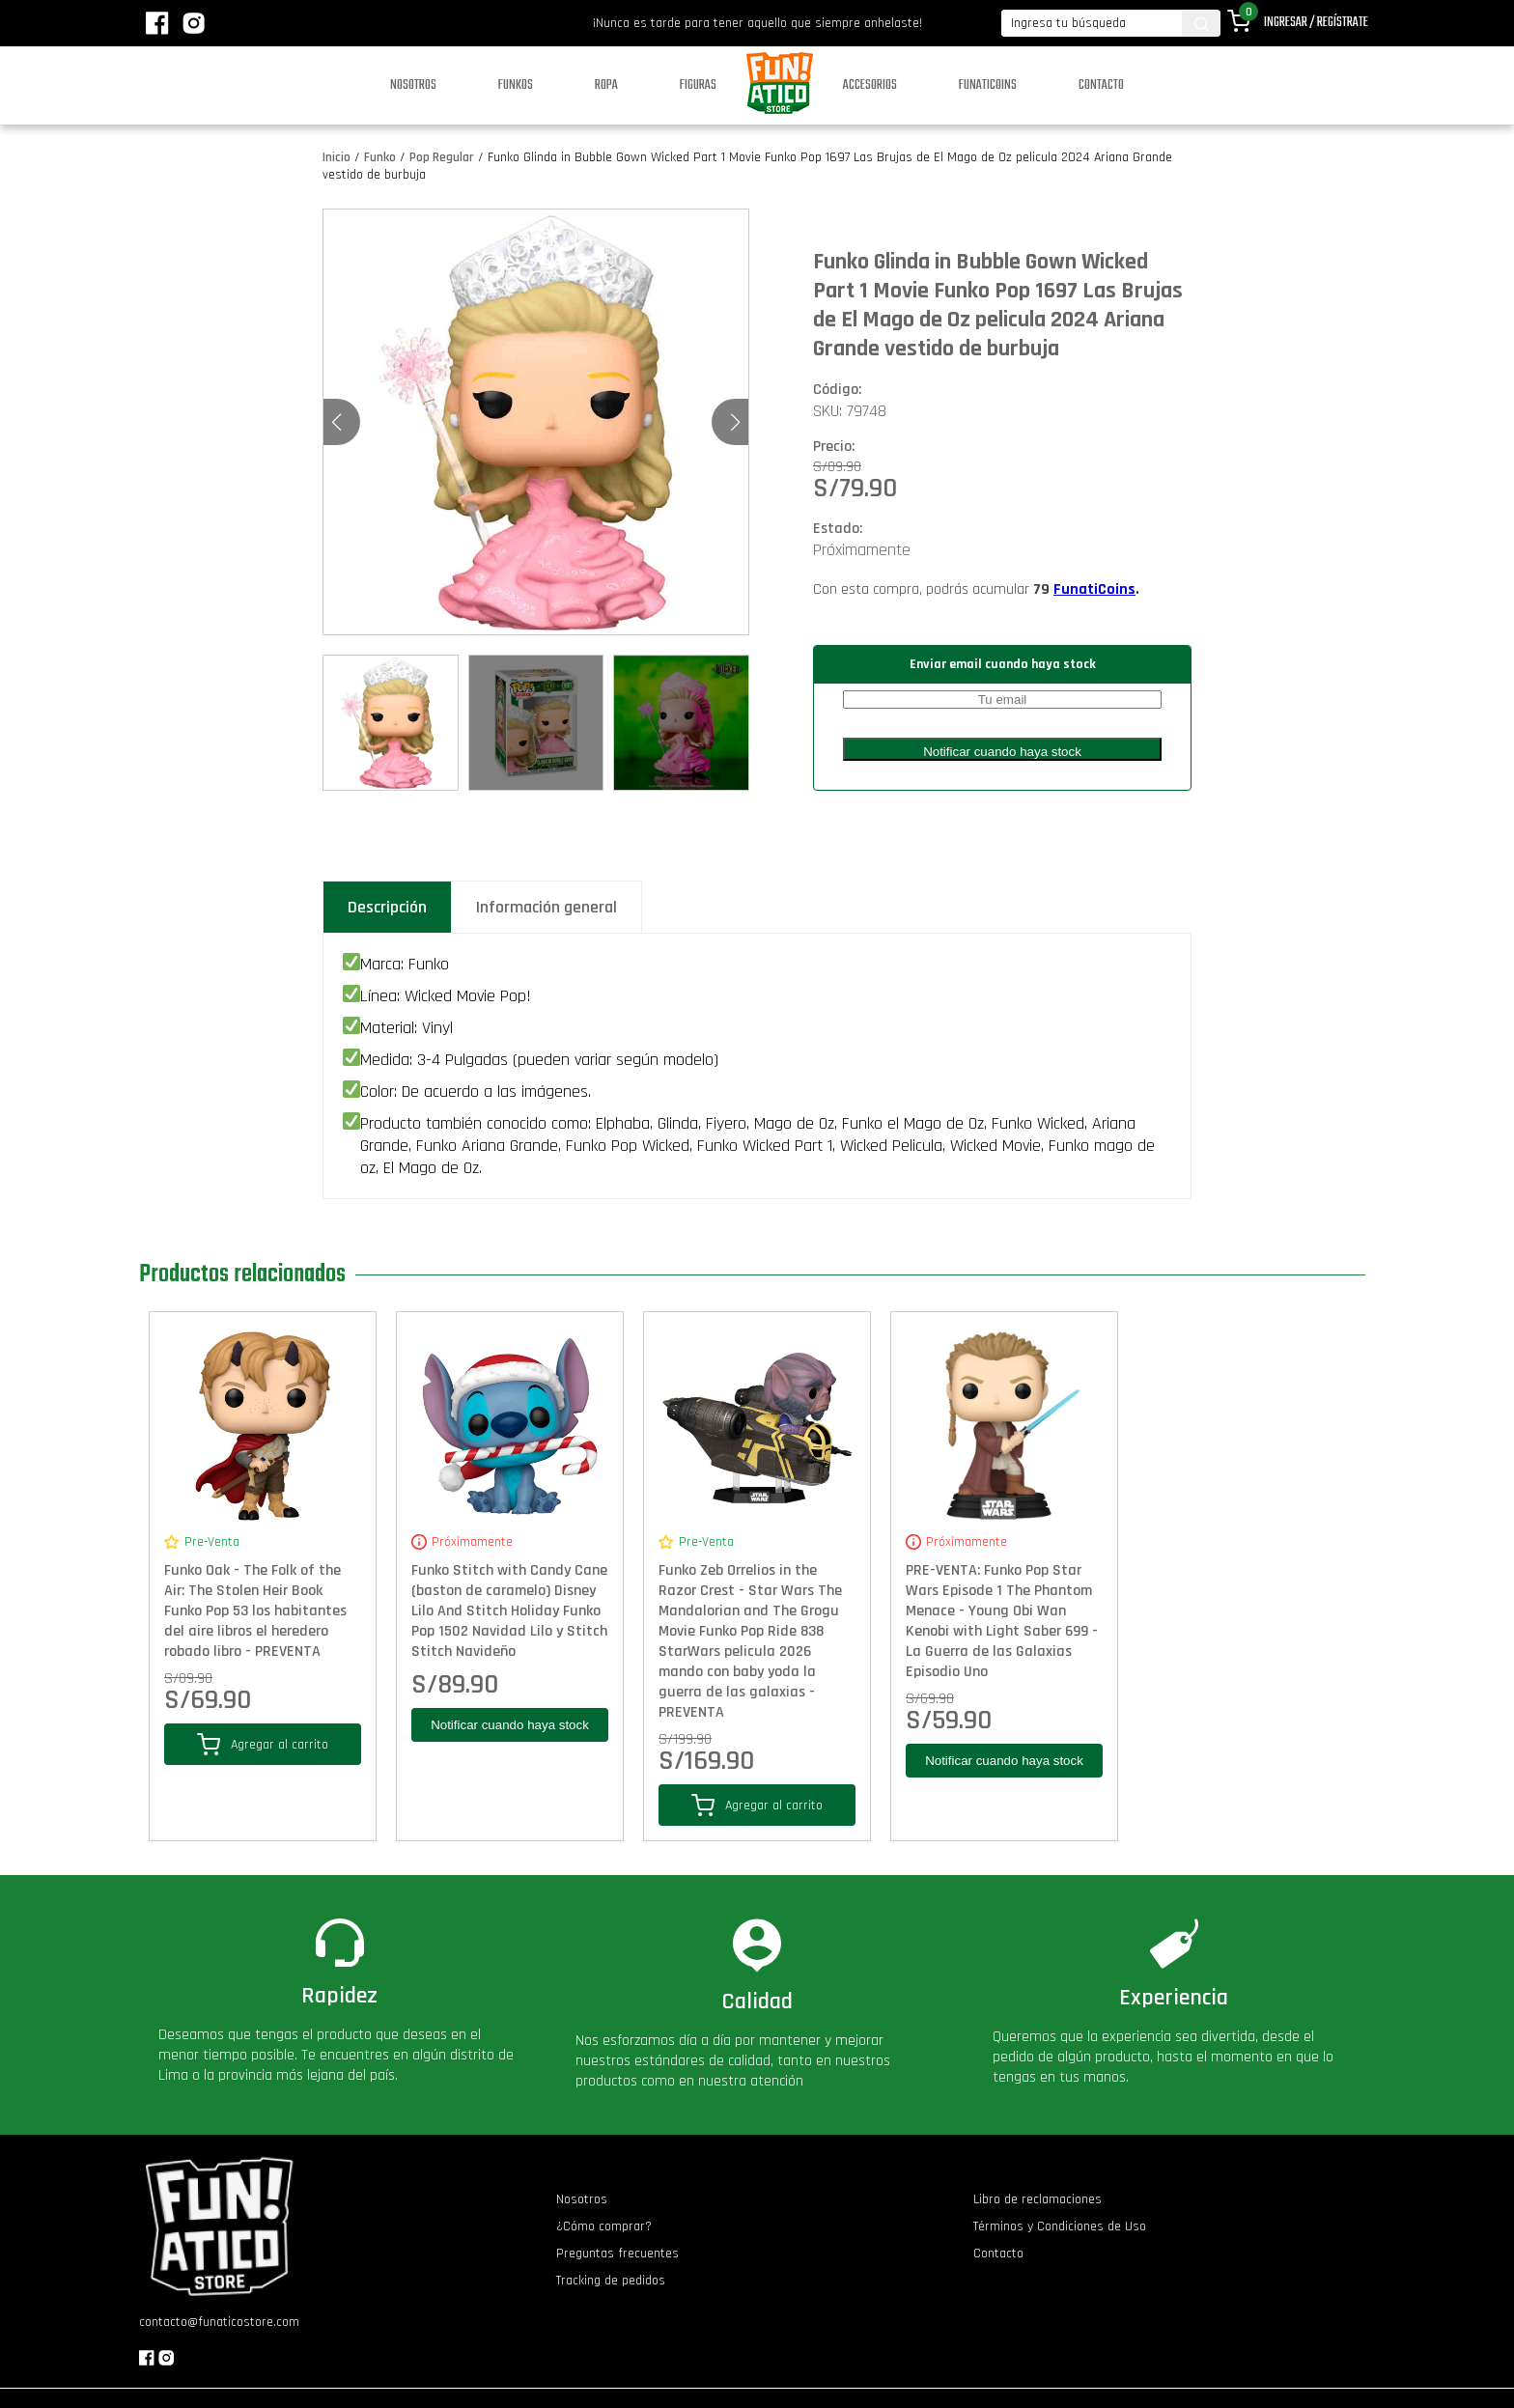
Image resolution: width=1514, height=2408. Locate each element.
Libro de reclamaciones (1037, 2199)
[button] (735, 422)
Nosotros (413, 85)
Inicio (336, 157)
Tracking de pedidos (610, 2280)
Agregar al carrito (262, 1744)
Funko (380, 157)
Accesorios (870, 85)
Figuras (698, 85)
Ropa (606, 85)
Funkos (515, 85)
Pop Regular (441, 157)
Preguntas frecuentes (617, 2253)
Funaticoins (988, 85)
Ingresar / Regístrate (1316, 23)
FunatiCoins (1094, 589)
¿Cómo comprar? (604, 2226)
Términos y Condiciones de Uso (1059, 2226)
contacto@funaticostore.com (219, 2322)
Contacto (1101, 85)
